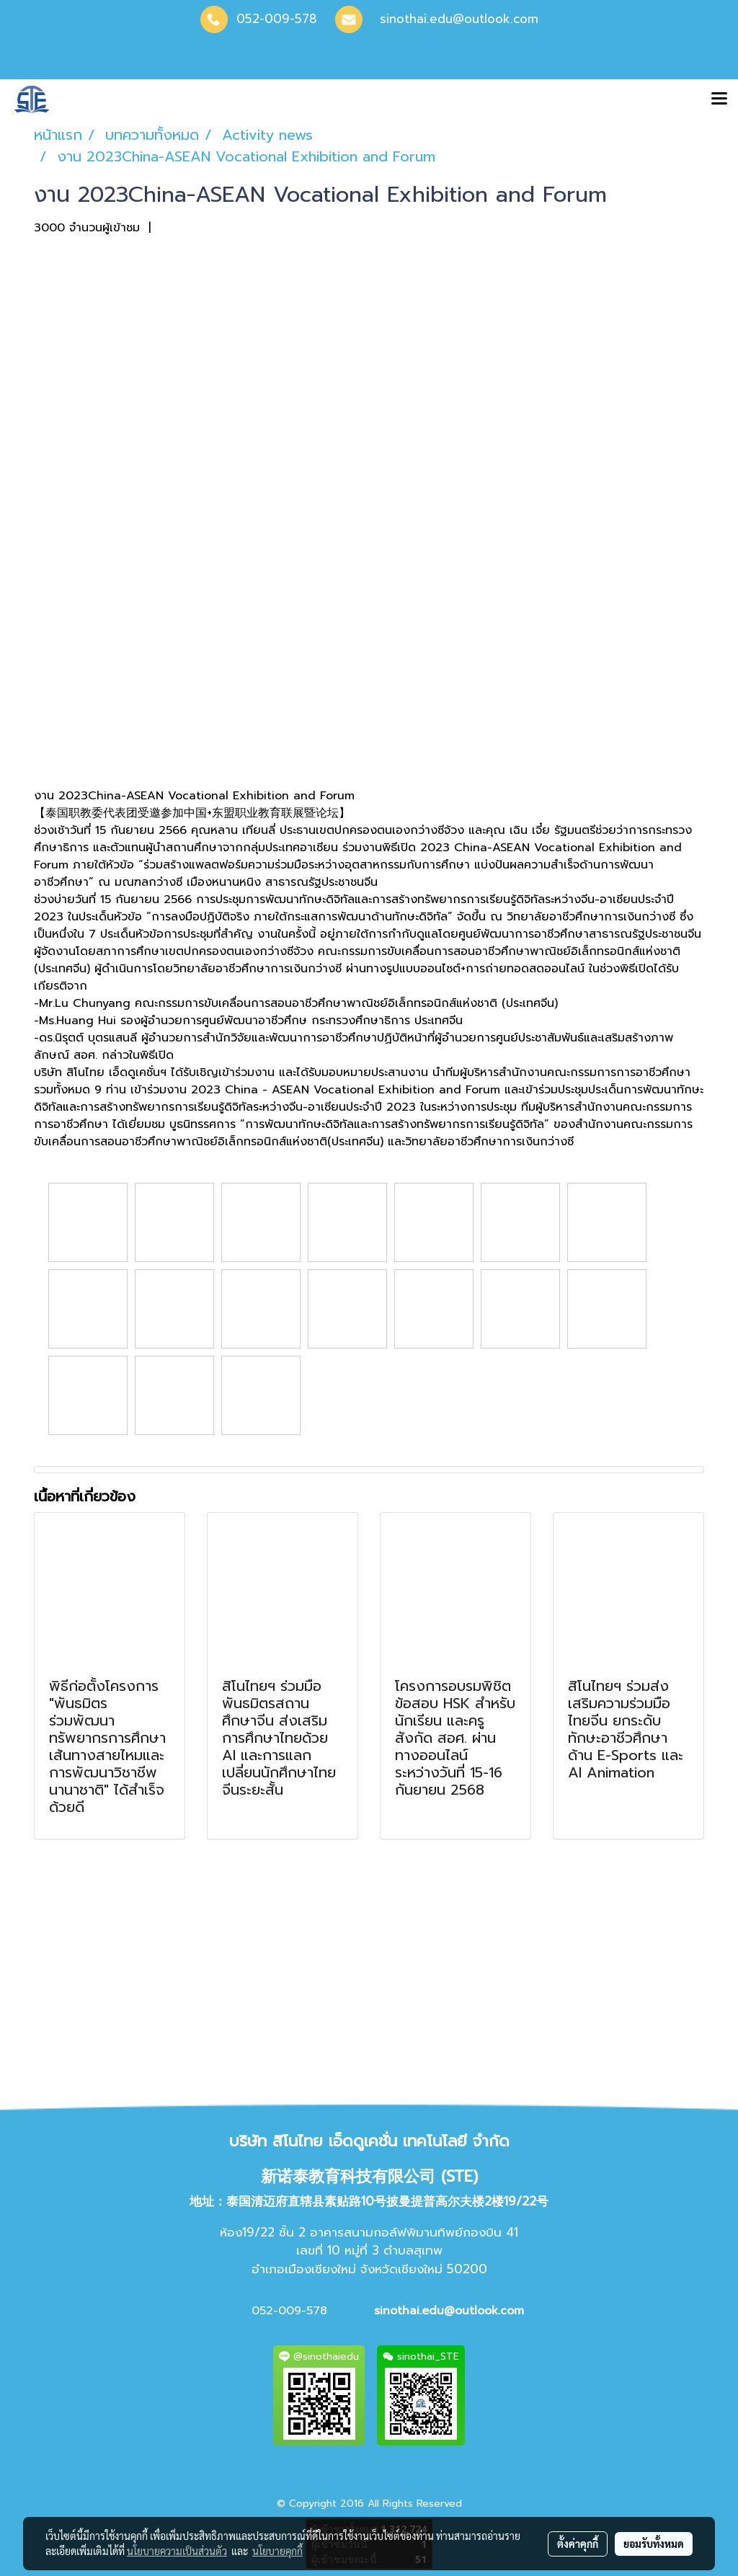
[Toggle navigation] (719, 99)
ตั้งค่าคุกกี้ (577, 2543)
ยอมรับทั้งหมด (653, 2543)
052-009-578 (276, 18)
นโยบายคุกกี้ (277, 2550)
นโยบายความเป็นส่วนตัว (177, 2550)
